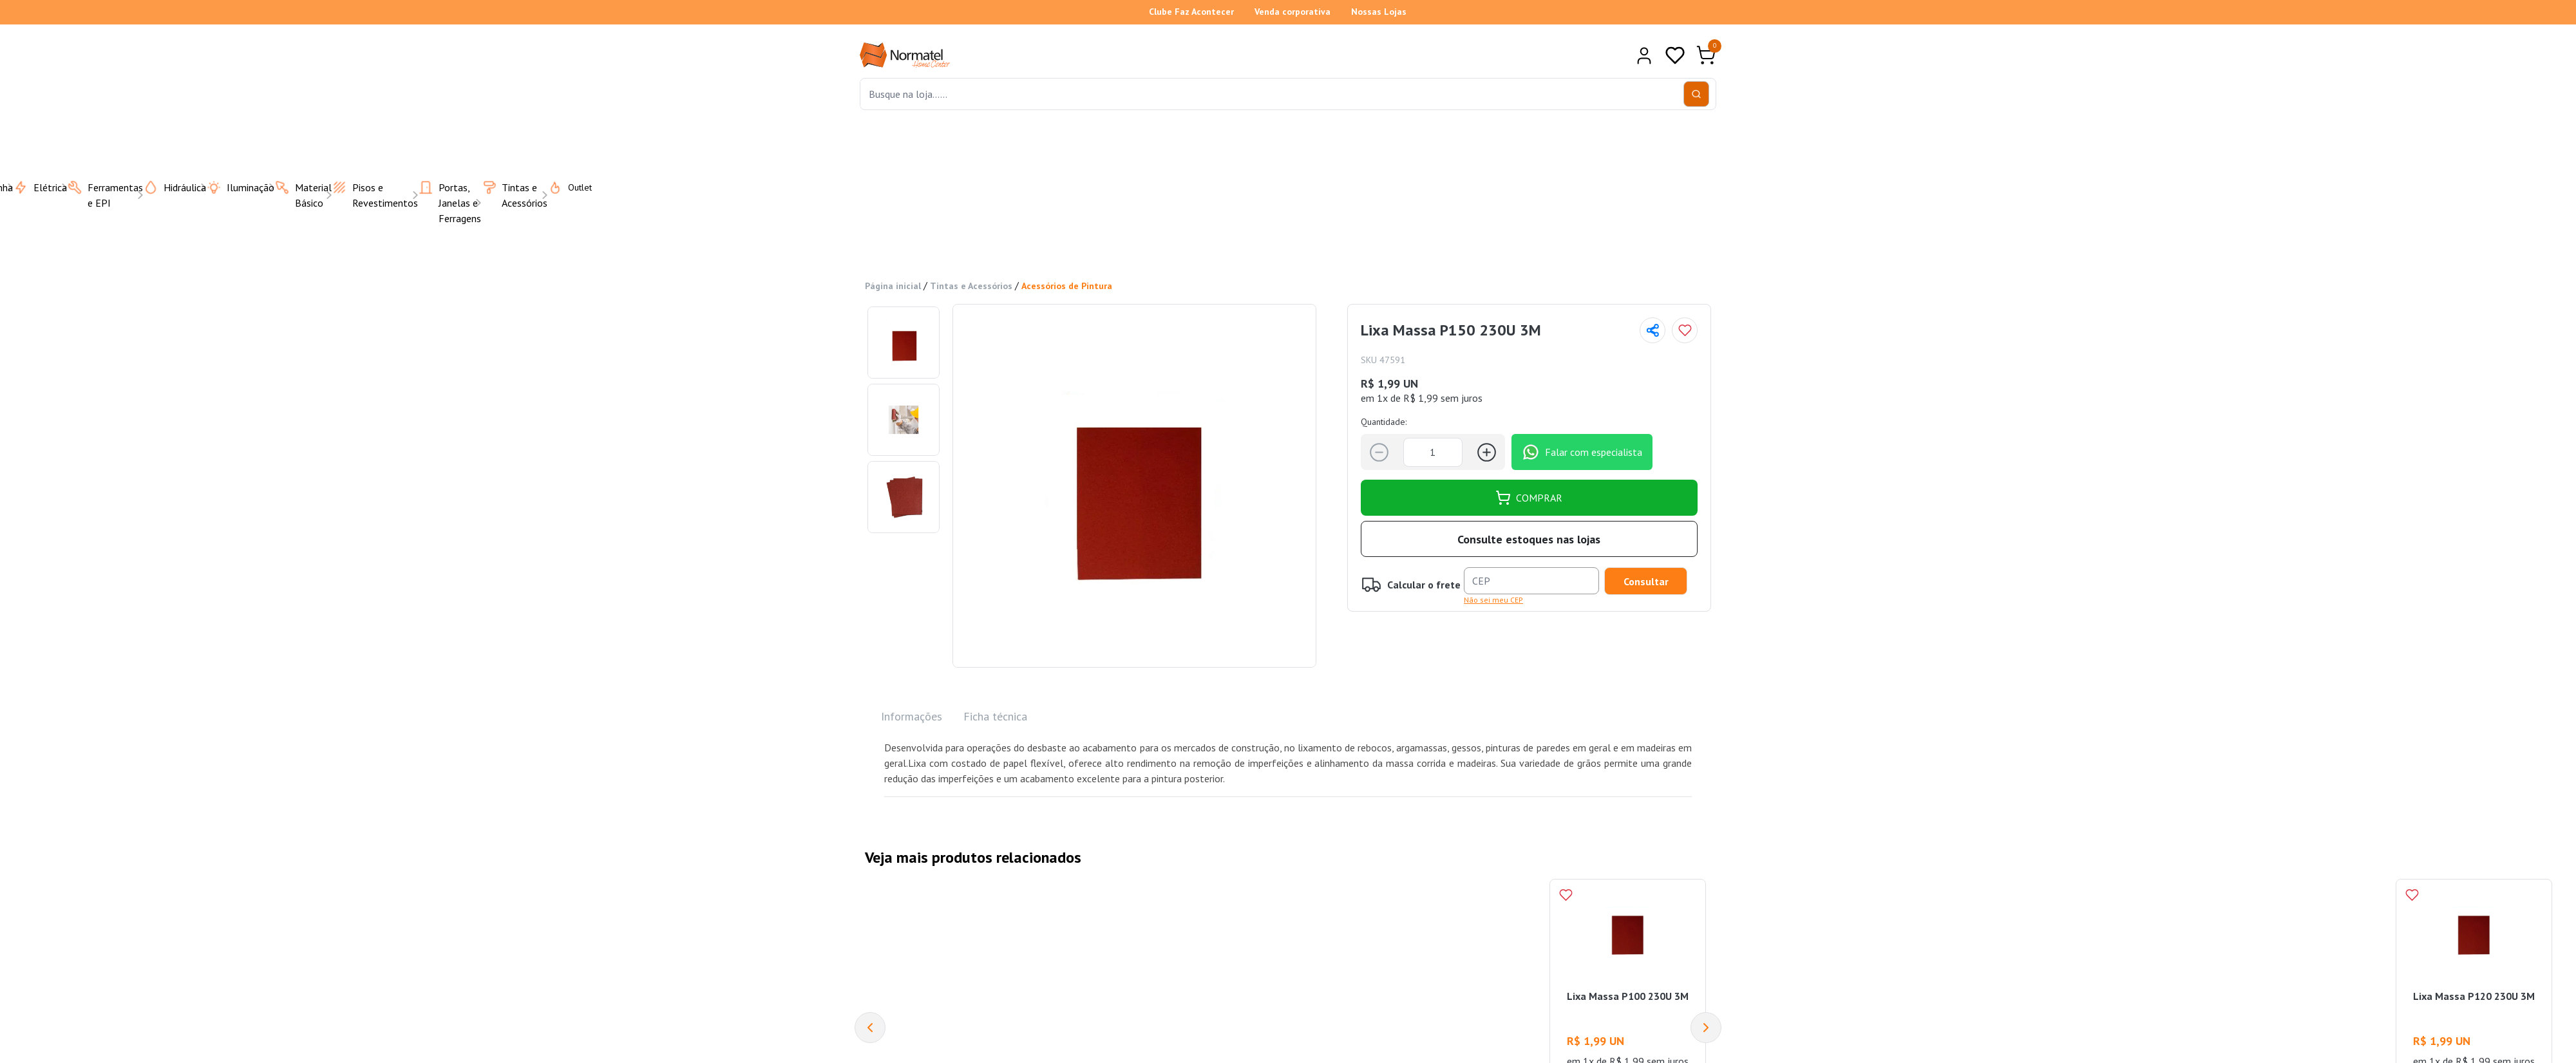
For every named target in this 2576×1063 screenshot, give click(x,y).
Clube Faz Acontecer (1191, 11)
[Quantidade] (1433, 452)
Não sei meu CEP (1493, 600)
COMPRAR (1528, 497)
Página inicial (893, 286)
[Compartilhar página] (1652, 330)
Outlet (561, 187)
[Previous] (870, 1027)
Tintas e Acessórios (971, 286)
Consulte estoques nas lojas (1528, 539)
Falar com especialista (1582, 452)
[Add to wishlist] (1685, 330)
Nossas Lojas (1378, 11)
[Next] (1705, 1027)
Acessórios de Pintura (1066, 286)
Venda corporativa (1293, 11)
